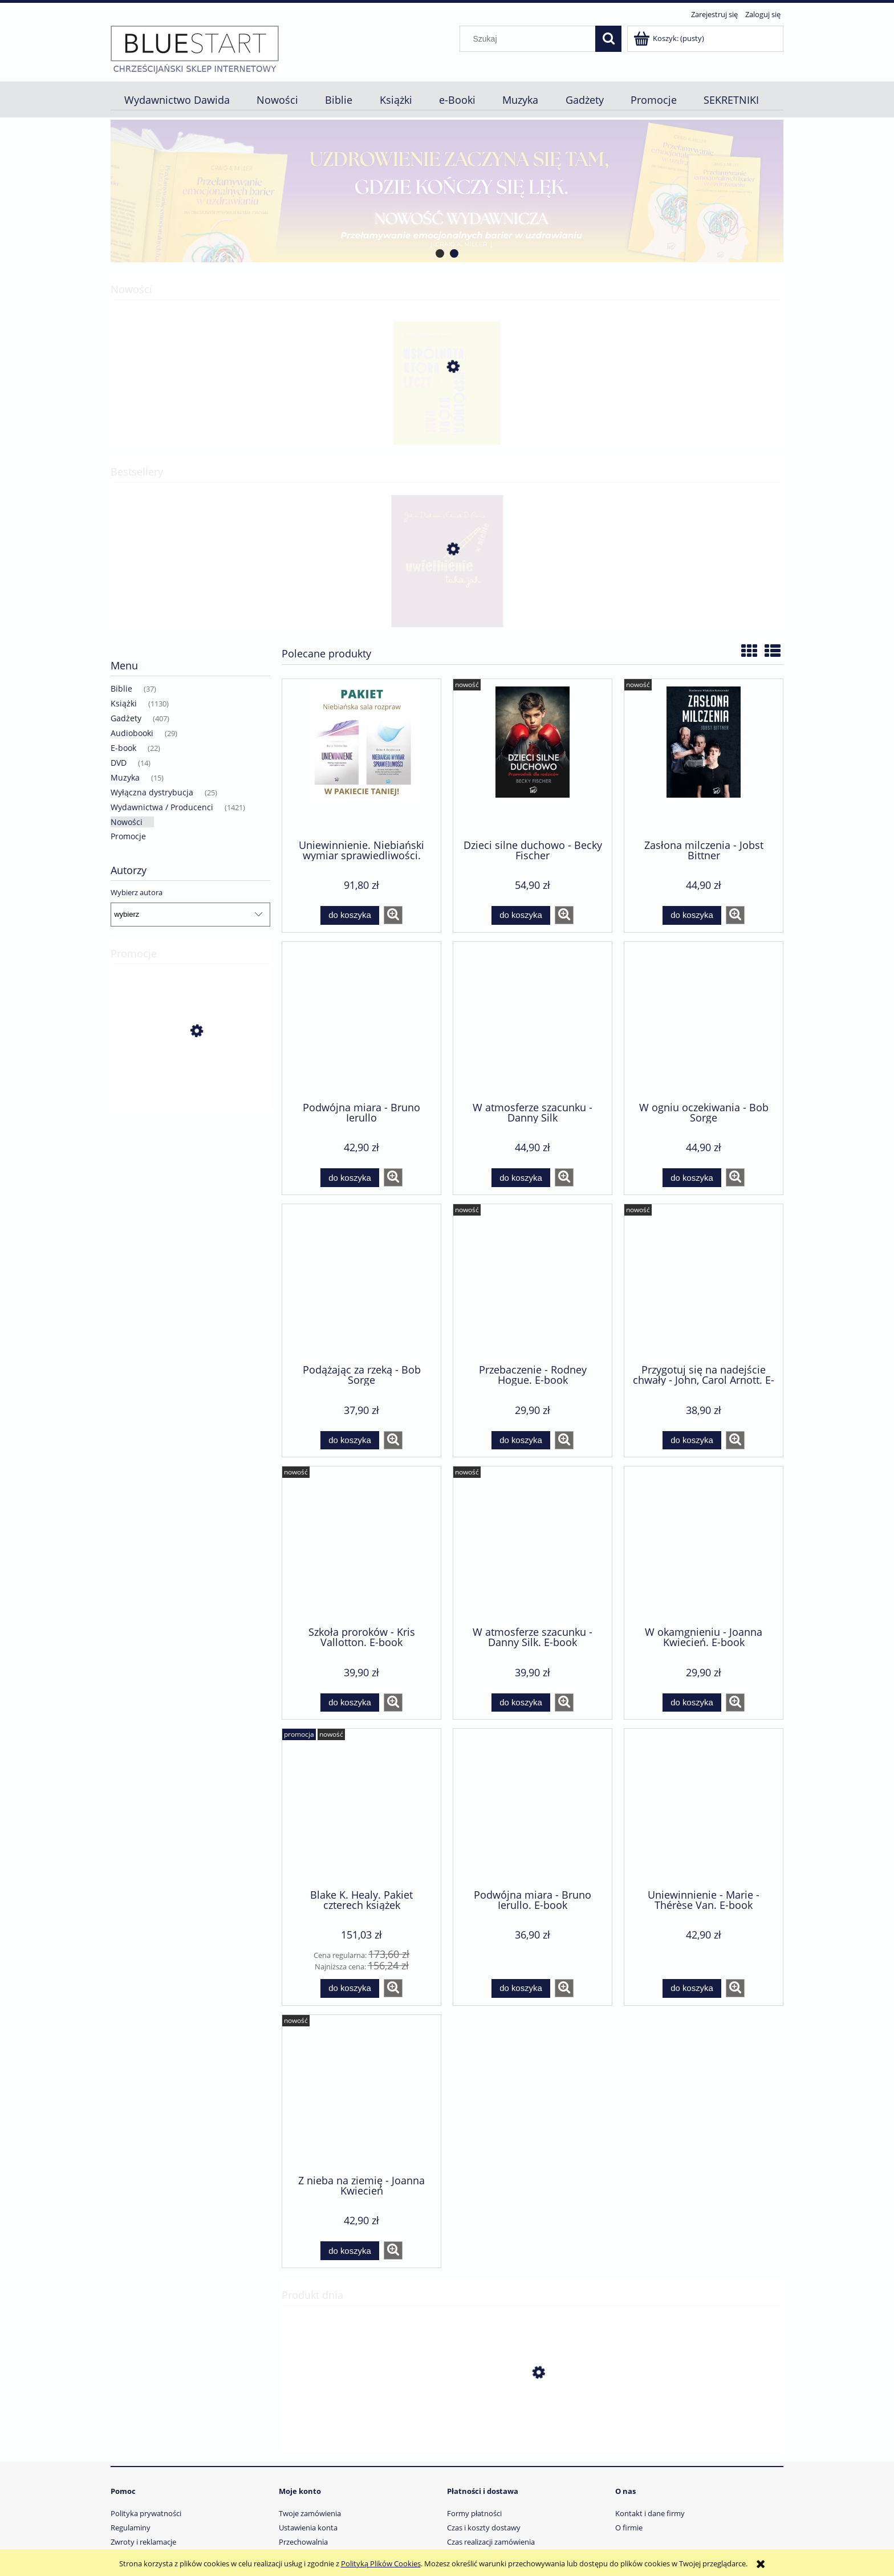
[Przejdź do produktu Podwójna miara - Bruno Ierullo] (361, 1020)
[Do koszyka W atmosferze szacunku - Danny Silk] (520, 1177)
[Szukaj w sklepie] (530, 38)
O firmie (629, 2527)
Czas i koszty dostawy (484, 2527)
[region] (447, 191)
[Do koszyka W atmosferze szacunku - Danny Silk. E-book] (520, 1702)
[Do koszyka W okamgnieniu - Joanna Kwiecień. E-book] (692, 1702)
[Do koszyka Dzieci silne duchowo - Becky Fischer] (520, 915)
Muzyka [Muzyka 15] (125, 777)
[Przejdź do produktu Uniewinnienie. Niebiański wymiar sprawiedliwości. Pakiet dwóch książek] (361, 757)
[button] (393, 915)
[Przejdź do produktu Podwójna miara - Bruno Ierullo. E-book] (532, 1807)
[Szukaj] (608, 39)
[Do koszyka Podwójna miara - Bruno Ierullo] (349, 1177)
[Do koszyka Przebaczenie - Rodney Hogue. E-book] (520, 1440)
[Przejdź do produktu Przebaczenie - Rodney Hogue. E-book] (532, 1283)
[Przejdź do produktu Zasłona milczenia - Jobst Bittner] (703, 757)
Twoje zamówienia (310, 2513)
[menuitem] (177, 100)
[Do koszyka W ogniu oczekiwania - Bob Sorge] (692, 1177)
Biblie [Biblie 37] (121, 688)
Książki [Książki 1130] (124, 703)
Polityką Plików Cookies (381, 2563)
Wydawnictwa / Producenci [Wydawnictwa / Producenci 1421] (162, 807)
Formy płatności (474, 2513)
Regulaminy (131, 2527)
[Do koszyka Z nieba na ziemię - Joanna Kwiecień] (349, 2250)
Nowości (127, 821)
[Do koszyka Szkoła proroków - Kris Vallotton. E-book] (349, 1702)
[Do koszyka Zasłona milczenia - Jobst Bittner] (692, 915)
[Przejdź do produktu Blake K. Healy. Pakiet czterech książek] (190, 1082)
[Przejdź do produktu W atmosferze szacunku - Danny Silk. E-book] (532, 1545)
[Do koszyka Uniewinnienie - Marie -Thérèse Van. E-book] (692, 1988)
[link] (447, 191)
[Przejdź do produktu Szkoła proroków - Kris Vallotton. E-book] (361, 1545)
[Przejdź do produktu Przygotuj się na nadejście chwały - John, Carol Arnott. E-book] (703, 1283)
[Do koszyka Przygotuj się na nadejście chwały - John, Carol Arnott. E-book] (692, 1440)
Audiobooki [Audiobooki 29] (132, 733)
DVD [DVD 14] (119, 762)
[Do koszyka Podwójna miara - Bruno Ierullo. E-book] (520, 1988)
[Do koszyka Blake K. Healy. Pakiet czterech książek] (349, 1988)
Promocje (128, 836)
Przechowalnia (303, 2542)
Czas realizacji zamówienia (491, 2542)
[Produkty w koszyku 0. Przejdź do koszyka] (669, 38)
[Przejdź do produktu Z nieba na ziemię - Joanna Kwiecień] (361, 2093)
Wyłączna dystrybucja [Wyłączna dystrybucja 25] (152, 792)
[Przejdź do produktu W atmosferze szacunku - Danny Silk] (532, 1020)
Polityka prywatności (146, 2513)
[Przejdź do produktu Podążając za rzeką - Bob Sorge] (361, 1283)
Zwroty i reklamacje (143, 2542)
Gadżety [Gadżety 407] (126, 718)
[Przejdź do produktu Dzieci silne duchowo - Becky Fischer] (532, 757)
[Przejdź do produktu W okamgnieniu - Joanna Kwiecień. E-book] (703, 1545)
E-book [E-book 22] (123, 747)
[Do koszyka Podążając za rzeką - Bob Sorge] (349, 1440)
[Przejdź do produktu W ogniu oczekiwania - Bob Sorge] (703, 1020)
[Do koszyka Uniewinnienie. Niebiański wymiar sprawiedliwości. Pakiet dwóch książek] (349, 915)
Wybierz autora (136, 892)
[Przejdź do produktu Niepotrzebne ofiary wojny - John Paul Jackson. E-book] (532, 2426)
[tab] (440, 253)
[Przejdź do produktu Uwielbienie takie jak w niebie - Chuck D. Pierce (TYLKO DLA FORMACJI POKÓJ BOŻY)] (447, 603)
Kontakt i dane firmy (650, 2513)
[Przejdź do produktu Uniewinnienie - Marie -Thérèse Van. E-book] (703, 1807)
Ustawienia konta (308, 2527)
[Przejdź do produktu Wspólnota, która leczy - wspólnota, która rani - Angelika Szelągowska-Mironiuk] (447, 420)
